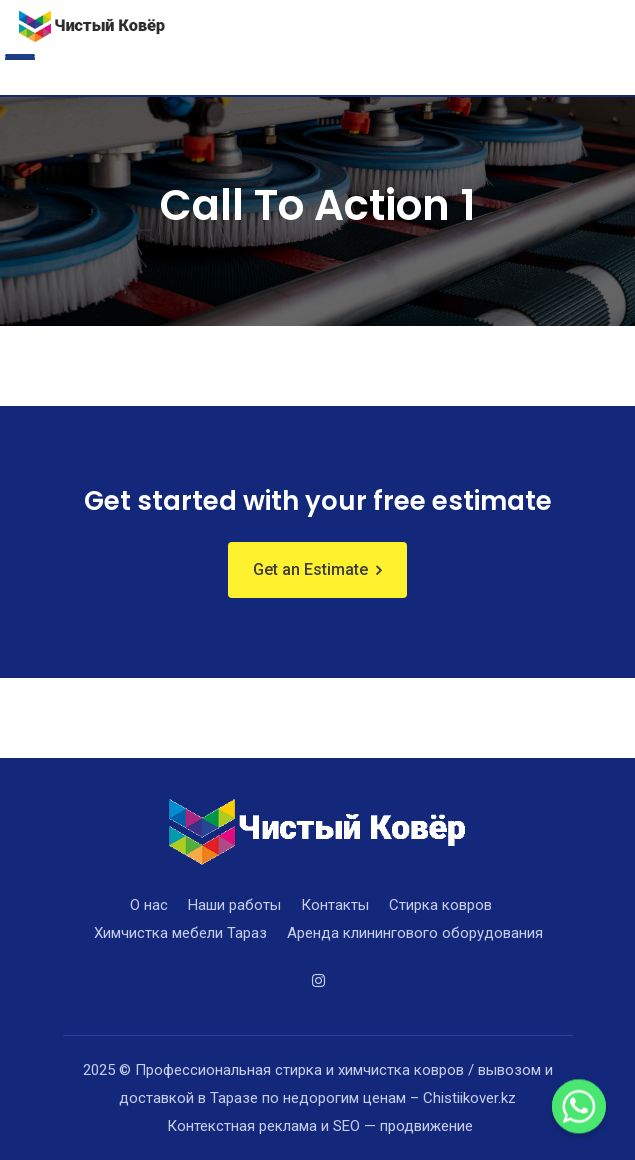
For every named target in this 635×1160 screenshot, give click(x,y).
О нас (149, 905)
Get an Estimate (310, 569)
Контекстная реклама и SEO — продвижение (320, 1126)
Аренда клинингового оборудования (415, 933)
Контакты (335, 905)
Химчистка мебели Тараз (180, 933)
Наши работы (234, 905)
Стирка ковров (440, 905)
